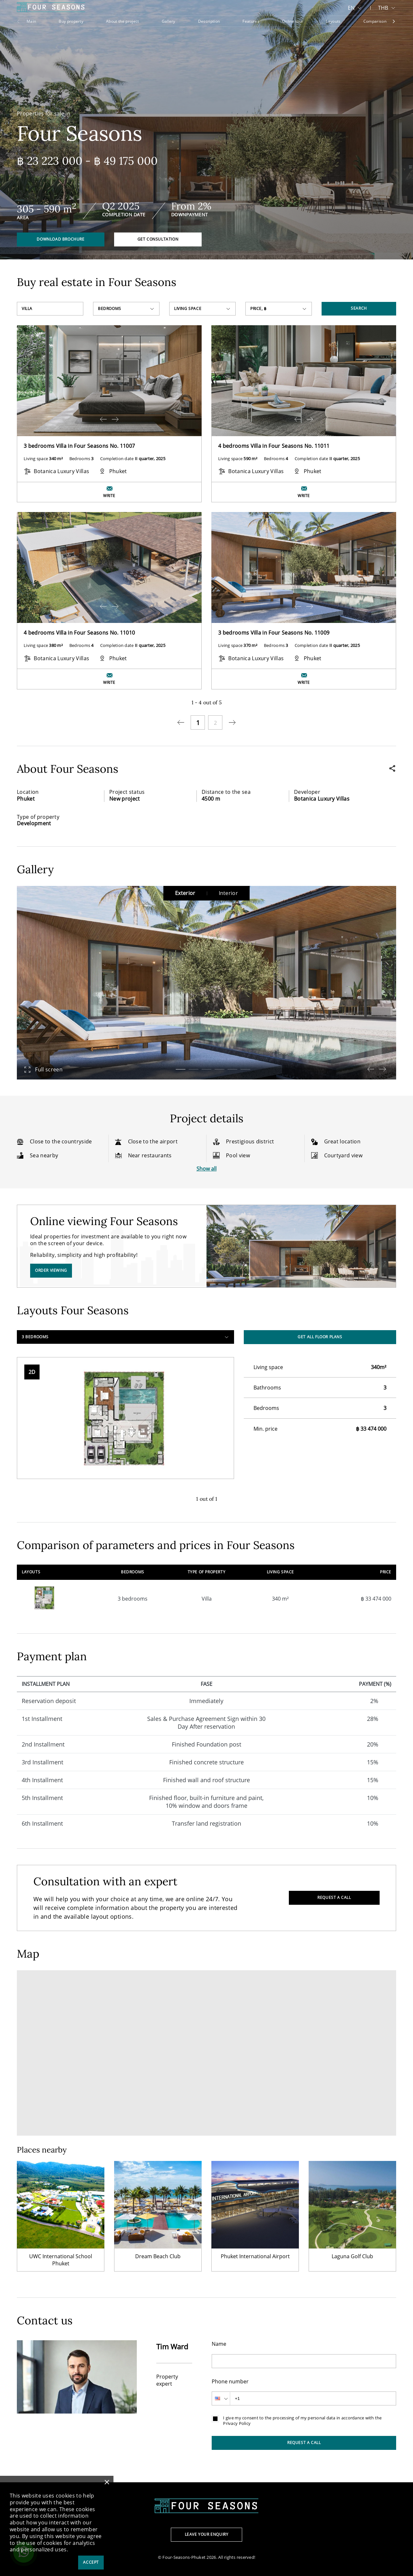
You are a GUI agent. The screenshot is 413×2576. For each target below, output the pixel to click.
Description (209, 21)
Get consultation (158, 239)
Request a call (334, 1897)
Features (250, 21)
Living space (187, 308)
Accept (91, 2562)
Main (31, 21)
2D (32, 1372)
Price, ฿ (258, 308)
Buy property (71, 21)
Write (109, 495)
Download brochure (60, 239)
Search (359, 308)
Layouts (333, 21)
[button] (370, 1069)
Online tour (292, 21)
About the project (122, 21)
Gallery (168, 21)
